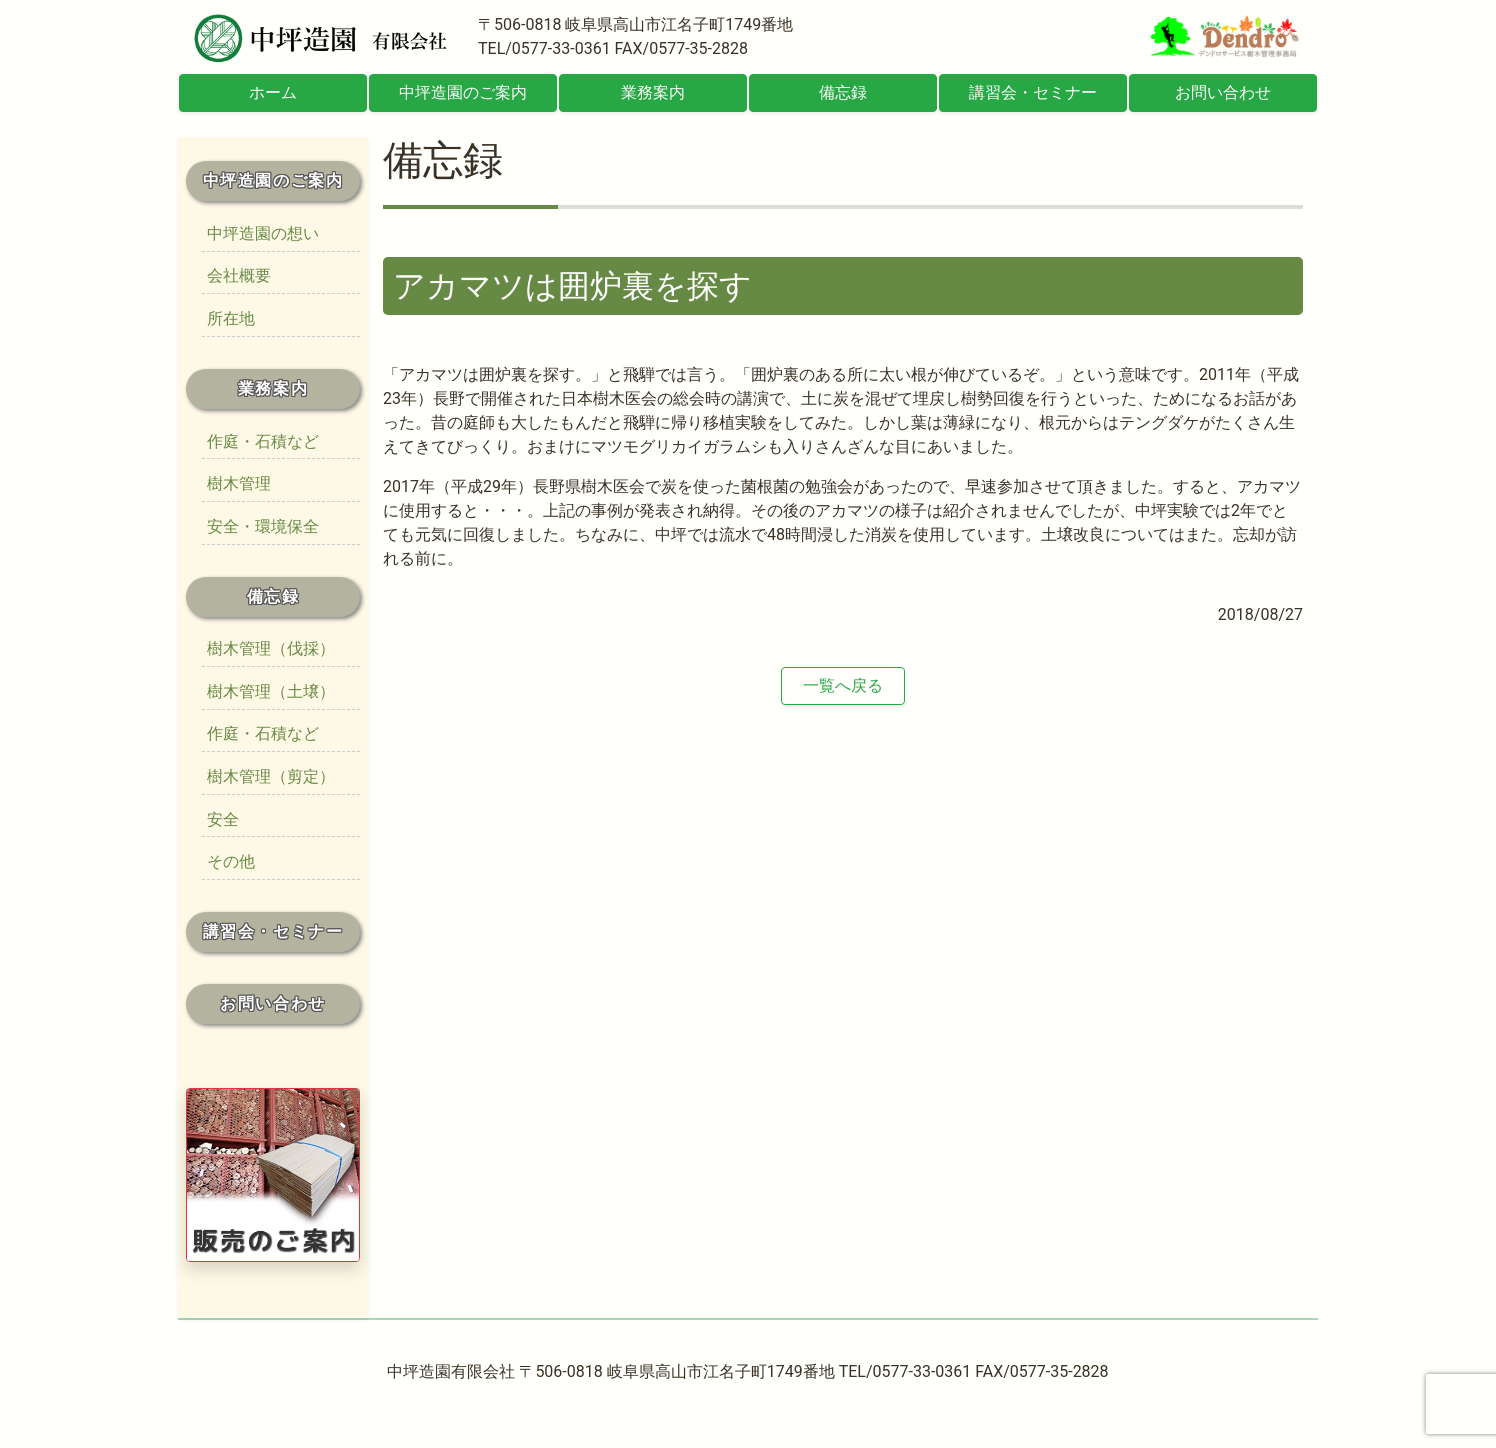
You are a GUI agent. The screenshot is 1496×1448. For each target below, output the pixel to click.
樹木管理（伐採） (271, 648)
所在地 (231, 318)
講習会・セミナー (1033, 92)
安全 (223, 819)
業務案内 (653, 92)
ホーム (273, 92)
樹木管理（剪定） (271, 776)
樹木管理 (239, 483)
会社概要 (239, 275)
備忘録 (843, 92)
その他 (231, 861)
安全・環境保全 (263, 526)
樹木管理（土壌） (271, 691)
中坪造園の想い (263, 233)
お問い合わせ (1223, 92)
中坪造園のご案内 (463, 92)
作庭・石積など (263, 441)
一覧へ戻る (843, 685)
